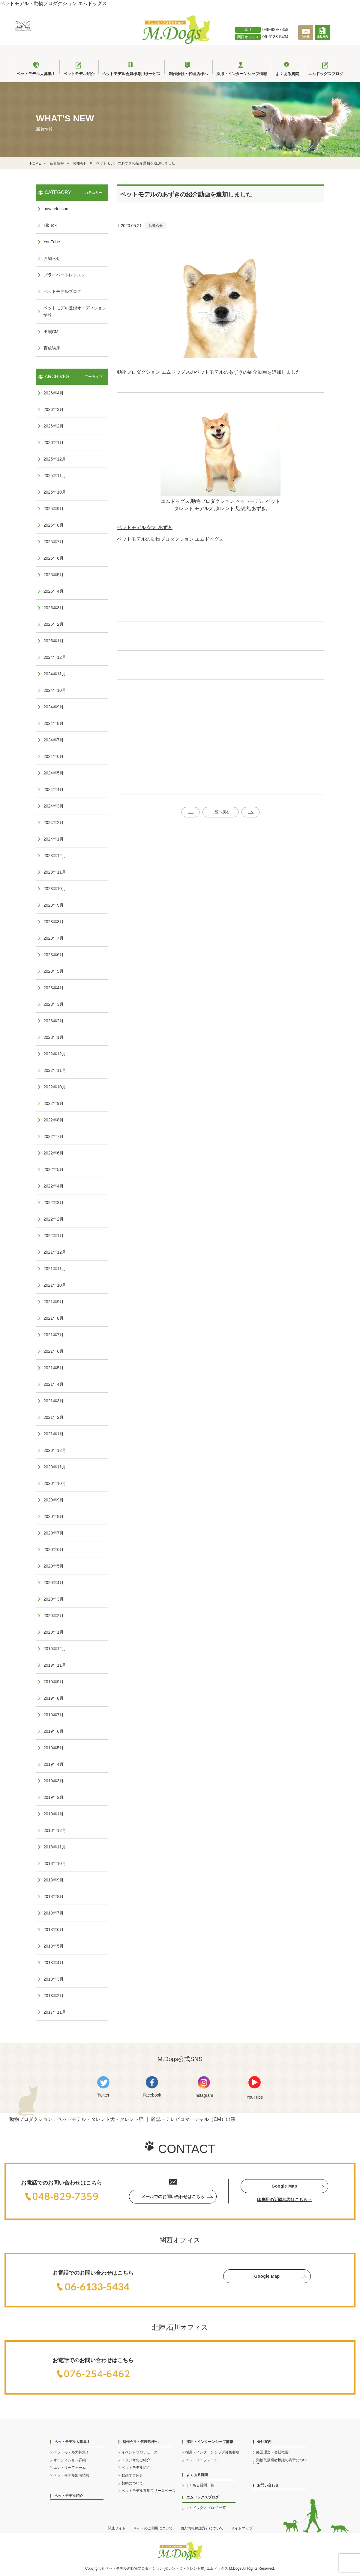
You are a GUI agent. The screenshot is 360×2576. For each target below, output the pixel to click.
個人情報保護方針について (202, 2528)
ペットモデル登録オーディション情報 (75, 312)
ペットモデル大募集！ (71, 2452)
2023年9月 (54, 905)
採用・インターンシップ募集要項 (212, 2452)
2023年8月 (54, 921)
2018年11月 (55, 1847)
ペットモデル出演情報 (71, 2475)
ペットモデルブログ (62, 291)
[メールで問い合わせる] (306, 39)
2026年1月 (54, 442)
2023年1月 (54, 1037)
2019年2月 (54, 1797)
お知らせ (155, 226)
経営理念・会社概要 (272, 2452)
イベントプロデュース (140, 2452)
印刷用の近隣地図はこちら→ (284, 2199)
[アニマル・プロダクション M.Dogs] (176, 42)
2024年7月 (54, 740)
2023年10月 (55, 888)
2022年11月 (55, 1070)
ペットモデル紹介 (68, 2496)
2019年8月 (54, 1698)
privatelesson (56, 208)
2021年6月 (54, 1351)
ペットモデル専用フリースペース (149, 2491)
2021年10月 (55, 1285)
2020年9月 (54, 1500)
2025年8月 (54, 525)
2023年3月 (54, 1004)
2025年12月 (55, 459)
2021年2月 (54, 1417)
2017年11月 (55, 2012)
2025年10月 (55, 492)
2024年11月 (55, 673)
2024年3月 (54, 806)
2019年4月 (54, 1764)
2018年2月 (54, 1995)
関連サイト (117, 2528)
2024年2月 (54, 822)
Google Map (284, 2186)
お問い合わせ (268, 2485)
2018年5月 (54, 1946)
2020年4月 (54, 1582)
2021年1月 (54, 1433)
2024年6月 (54, 756)
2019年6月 (54, 1731)
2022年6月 (54, 1153)
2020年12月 (55, 1450)
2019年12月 (55, 1648)
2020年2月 (54, 1615)
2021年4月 (54, 1384)
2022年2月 (54, 1219)
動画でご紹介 (132, 2475)
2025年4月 (54, 591)
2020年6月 (54, 1549)
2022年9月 (54, 1103)
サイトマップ (242, 2528)
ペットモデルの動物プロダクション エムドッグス (170, 539)
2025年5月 (54, 574)
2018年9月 (54, 1880)
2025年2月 (54, 624)
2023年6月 (54, 954)
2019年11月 (55, 1665)
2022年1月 (54, 1235)
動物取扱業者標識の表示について (281, 2462)
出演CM (51, 331)
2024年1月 (54, 839)
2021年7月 (54, 1334)
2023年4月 (54, 987)
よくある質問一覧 (199, 2485)
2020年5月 (54, 1566)
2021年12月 (55, 1252)
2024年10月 (55, 690)
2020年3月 (54, 1599)
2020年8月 (54, 1516)
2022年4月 (54, 1186)
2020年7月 (54, 1533)
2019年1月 (54, 1813)
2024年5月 (54, 773)
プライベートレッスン (65, 274)
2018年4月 (54, 1962)
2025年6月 (54, 558)
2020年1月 (54, 1632)
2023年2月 (54, 1020)
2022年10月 (55, 1086)
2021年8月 (54, 1318)
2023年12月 (55, 855)
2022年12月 (55, 1053)
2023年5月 (54, 971)
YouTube (52, 241)
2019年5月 (54, 1747)
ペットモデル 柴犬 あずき (144, 527)
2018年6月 (54, 1929)
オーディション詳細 (69, 2460)
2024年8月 (54, 723)
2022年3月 (54, 1202)
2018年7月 (54, 1913)
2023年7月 (54, 938)
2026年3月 (54, 409)
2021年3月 (54, 1400)
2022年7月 (54, 1136)
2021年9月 (54, 1301)
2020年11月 (55, 1466)
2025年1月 (54, 640)
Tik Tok (50, 225)
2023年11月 (55, 872)
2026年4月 (54, 393)
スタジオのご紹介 (136, 2460)
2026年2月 (54, 426)
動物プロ (137, 2568)
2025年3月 (54, 607)
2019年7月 (54, 1714)
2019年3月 (54, 1780)
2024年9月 (54, 706)
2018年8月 (54, 1896)
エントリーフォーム (69, 2467)
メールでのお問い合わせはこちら (172, 2196)
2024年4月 (54, 789)
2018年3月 (54, 1979)
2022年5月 (54, 1169)
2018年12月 (55, 1830)
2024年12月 (55, 657)
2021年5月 (54, 1367)
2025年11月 (55, 475)
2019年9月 (54, 1681)
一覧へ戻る (221, 812)
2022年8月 (54, 1120)
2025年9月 (54, 508)
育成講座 (52, 348)
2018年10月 (55, 1863)
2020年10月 (55, 1483)
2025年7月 (54, 541)
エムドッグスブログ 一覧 (205, 2508)
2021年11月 (55, 1268)
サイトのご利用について (153, 2528)
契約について (132, 2483)
